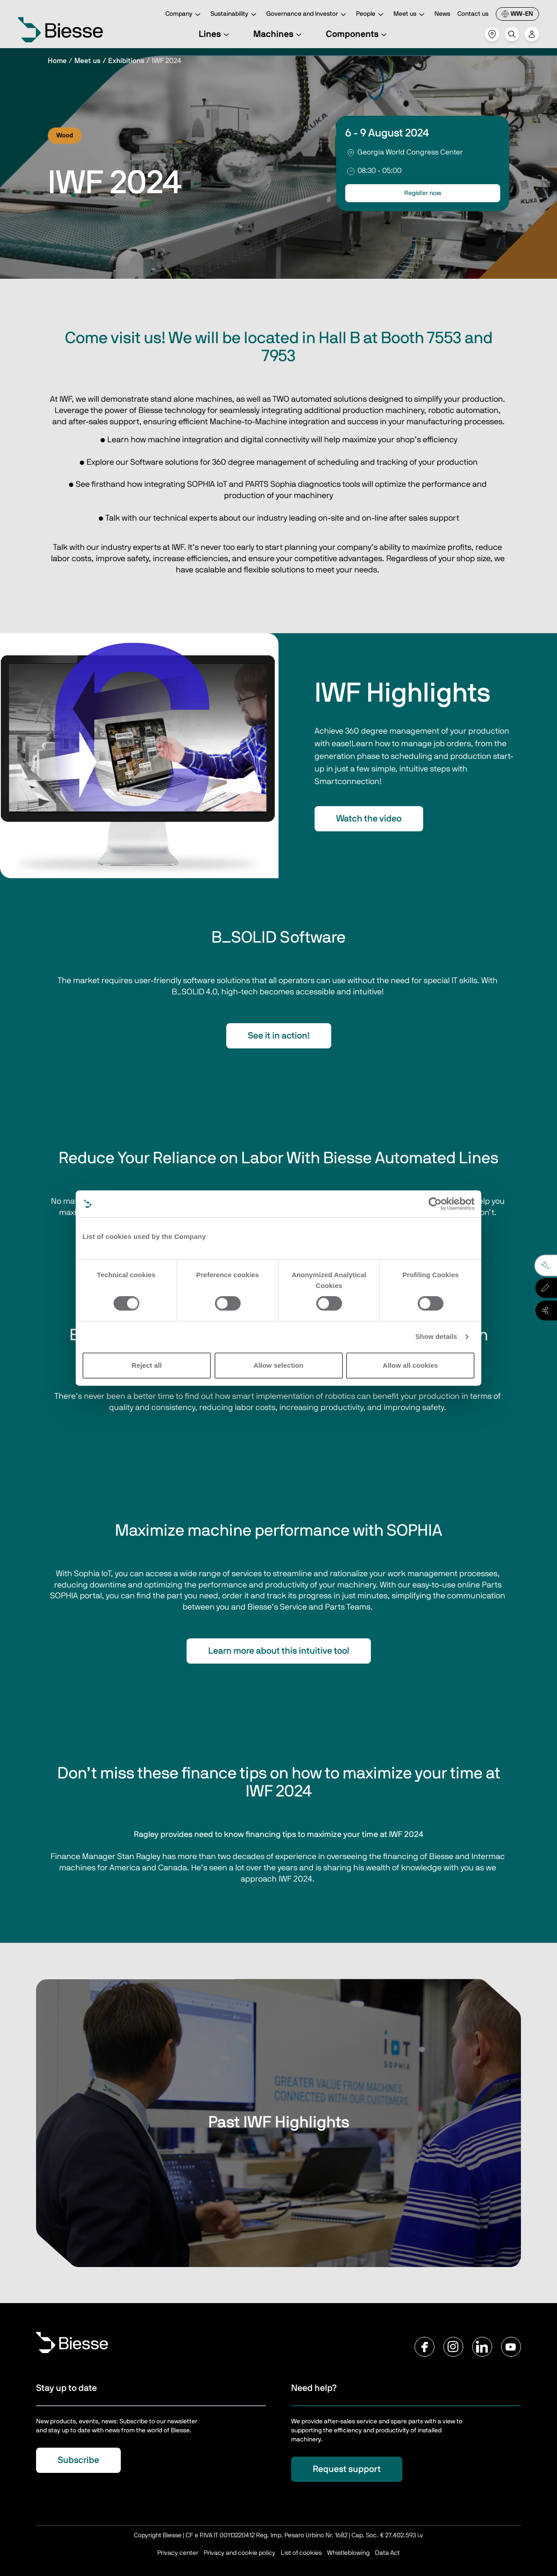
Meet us (410, 14)
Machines (278, 34)
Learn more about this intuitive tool (278, 1650)
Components (357, 34)
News (442, 14)
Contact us (473, 14)
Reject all (147, 1365)
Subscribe (78, 2460)
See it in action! (279, 1035)
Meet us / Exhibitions (109, 60)
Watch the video (369, 818)
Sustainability (234, 14)
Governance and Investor (307, 14)
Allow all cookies (410, 1365)
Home (57, 60)
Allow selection (279, 1365)
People (371, 14)
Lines (215, 34)
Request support (347, 2469)
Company (184, 14)
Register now (422, 193)
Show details (436, 1336)
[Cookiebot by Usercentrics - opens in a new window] (435, 1204)
